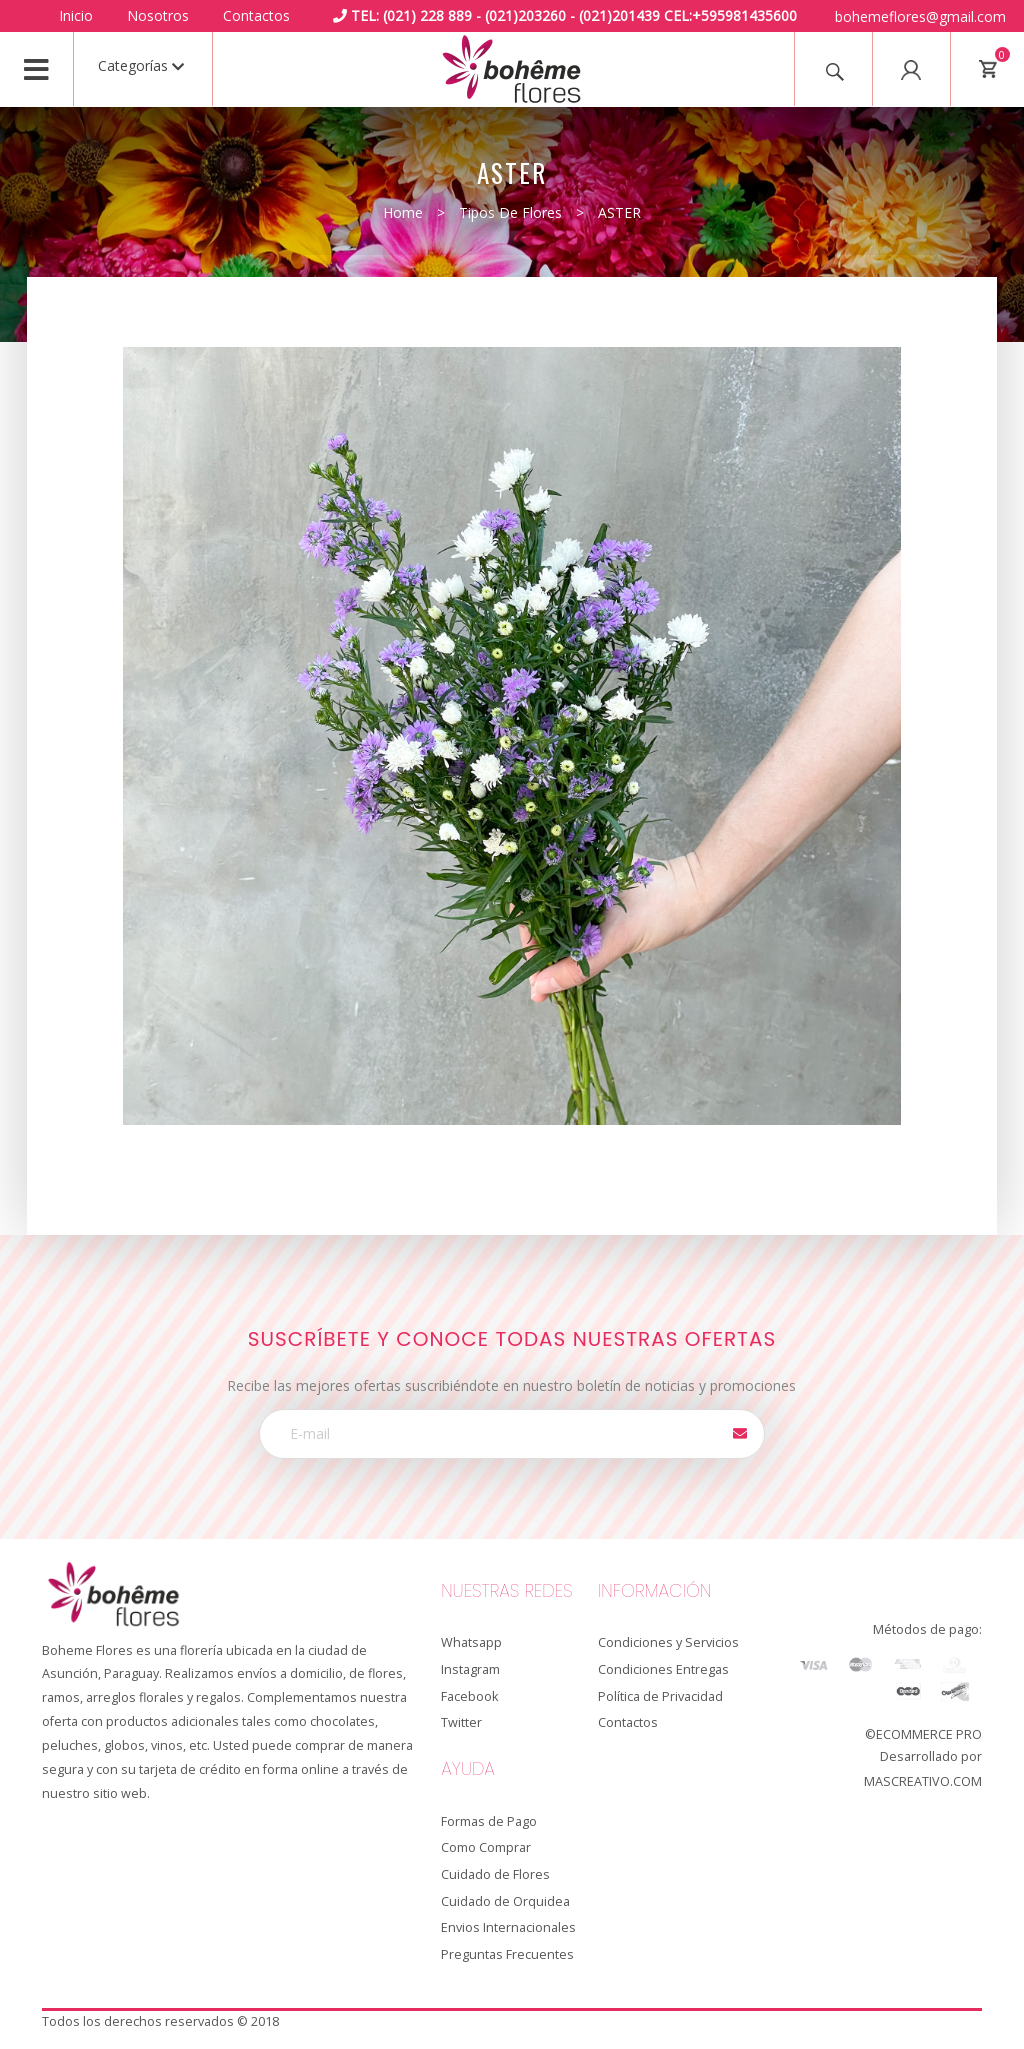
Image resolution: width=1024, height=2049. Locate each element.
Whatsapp (471, 1642)
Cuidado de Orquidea (505, 1901)
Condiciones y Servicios (668, 1642)
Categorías (141, 65)
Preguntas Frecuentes (507, 1954)
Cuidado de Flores (495, 1874)
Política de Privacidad (660, 1696)
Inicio (76, 15)
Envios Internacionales (508, 1927)
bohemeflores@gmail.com (920, 16)
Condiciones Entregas (663, 1669)
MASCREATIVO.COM (923, 1781)
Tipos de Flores (510, 212)
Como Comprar (486, 1847)
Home (403, 212)
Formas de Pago (489, 1821)
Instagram (470, 1669)
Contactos (256, 15)
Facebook (469, 1696)
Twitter (461, 1722)
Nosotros (158, 15)
